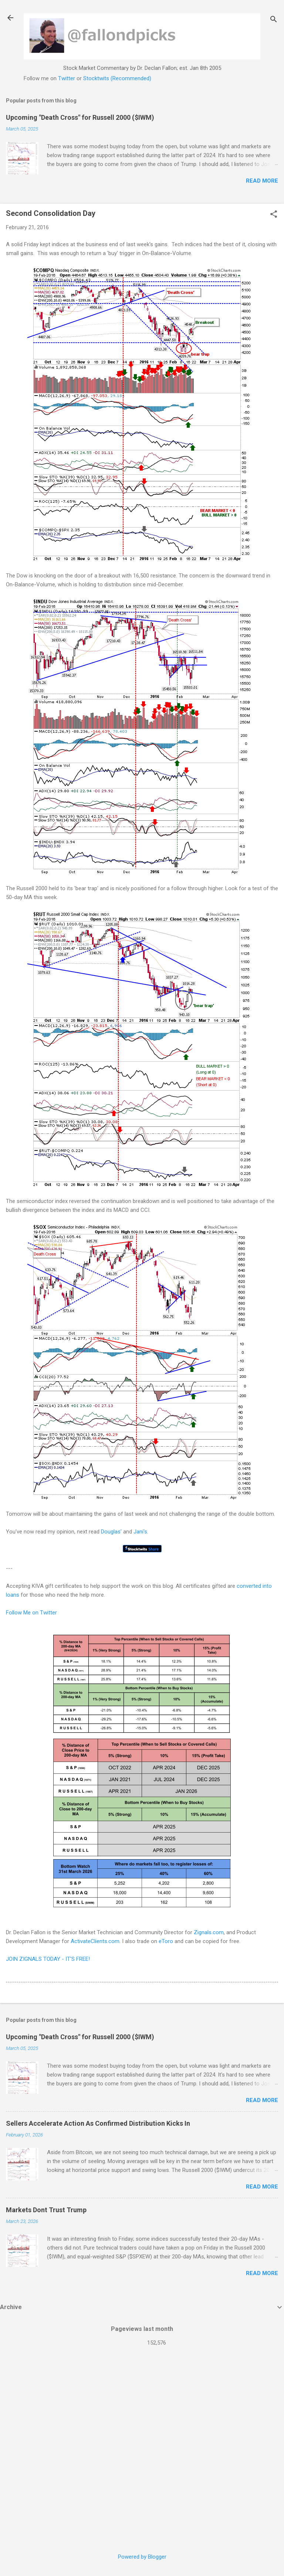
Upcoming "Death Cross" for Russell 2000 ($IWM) (80, 117)
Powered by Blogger (142, 2556)
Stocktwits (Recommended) (117, 78)
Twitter (66, 78)
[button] (273, 215)
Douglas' (111, 1531)
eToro (166, 1941)
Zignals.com (209, 1932)
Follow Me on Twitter (31, 1612)
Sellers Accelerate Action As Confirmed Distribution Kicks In (98, 2123)
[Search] (273, 20)
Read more (262, 180)
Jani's (140, 1531)
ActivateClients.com (95, 1941)
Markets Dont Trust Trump (46, 2210)
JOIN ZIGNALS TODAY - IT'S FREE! (48, 1959)
